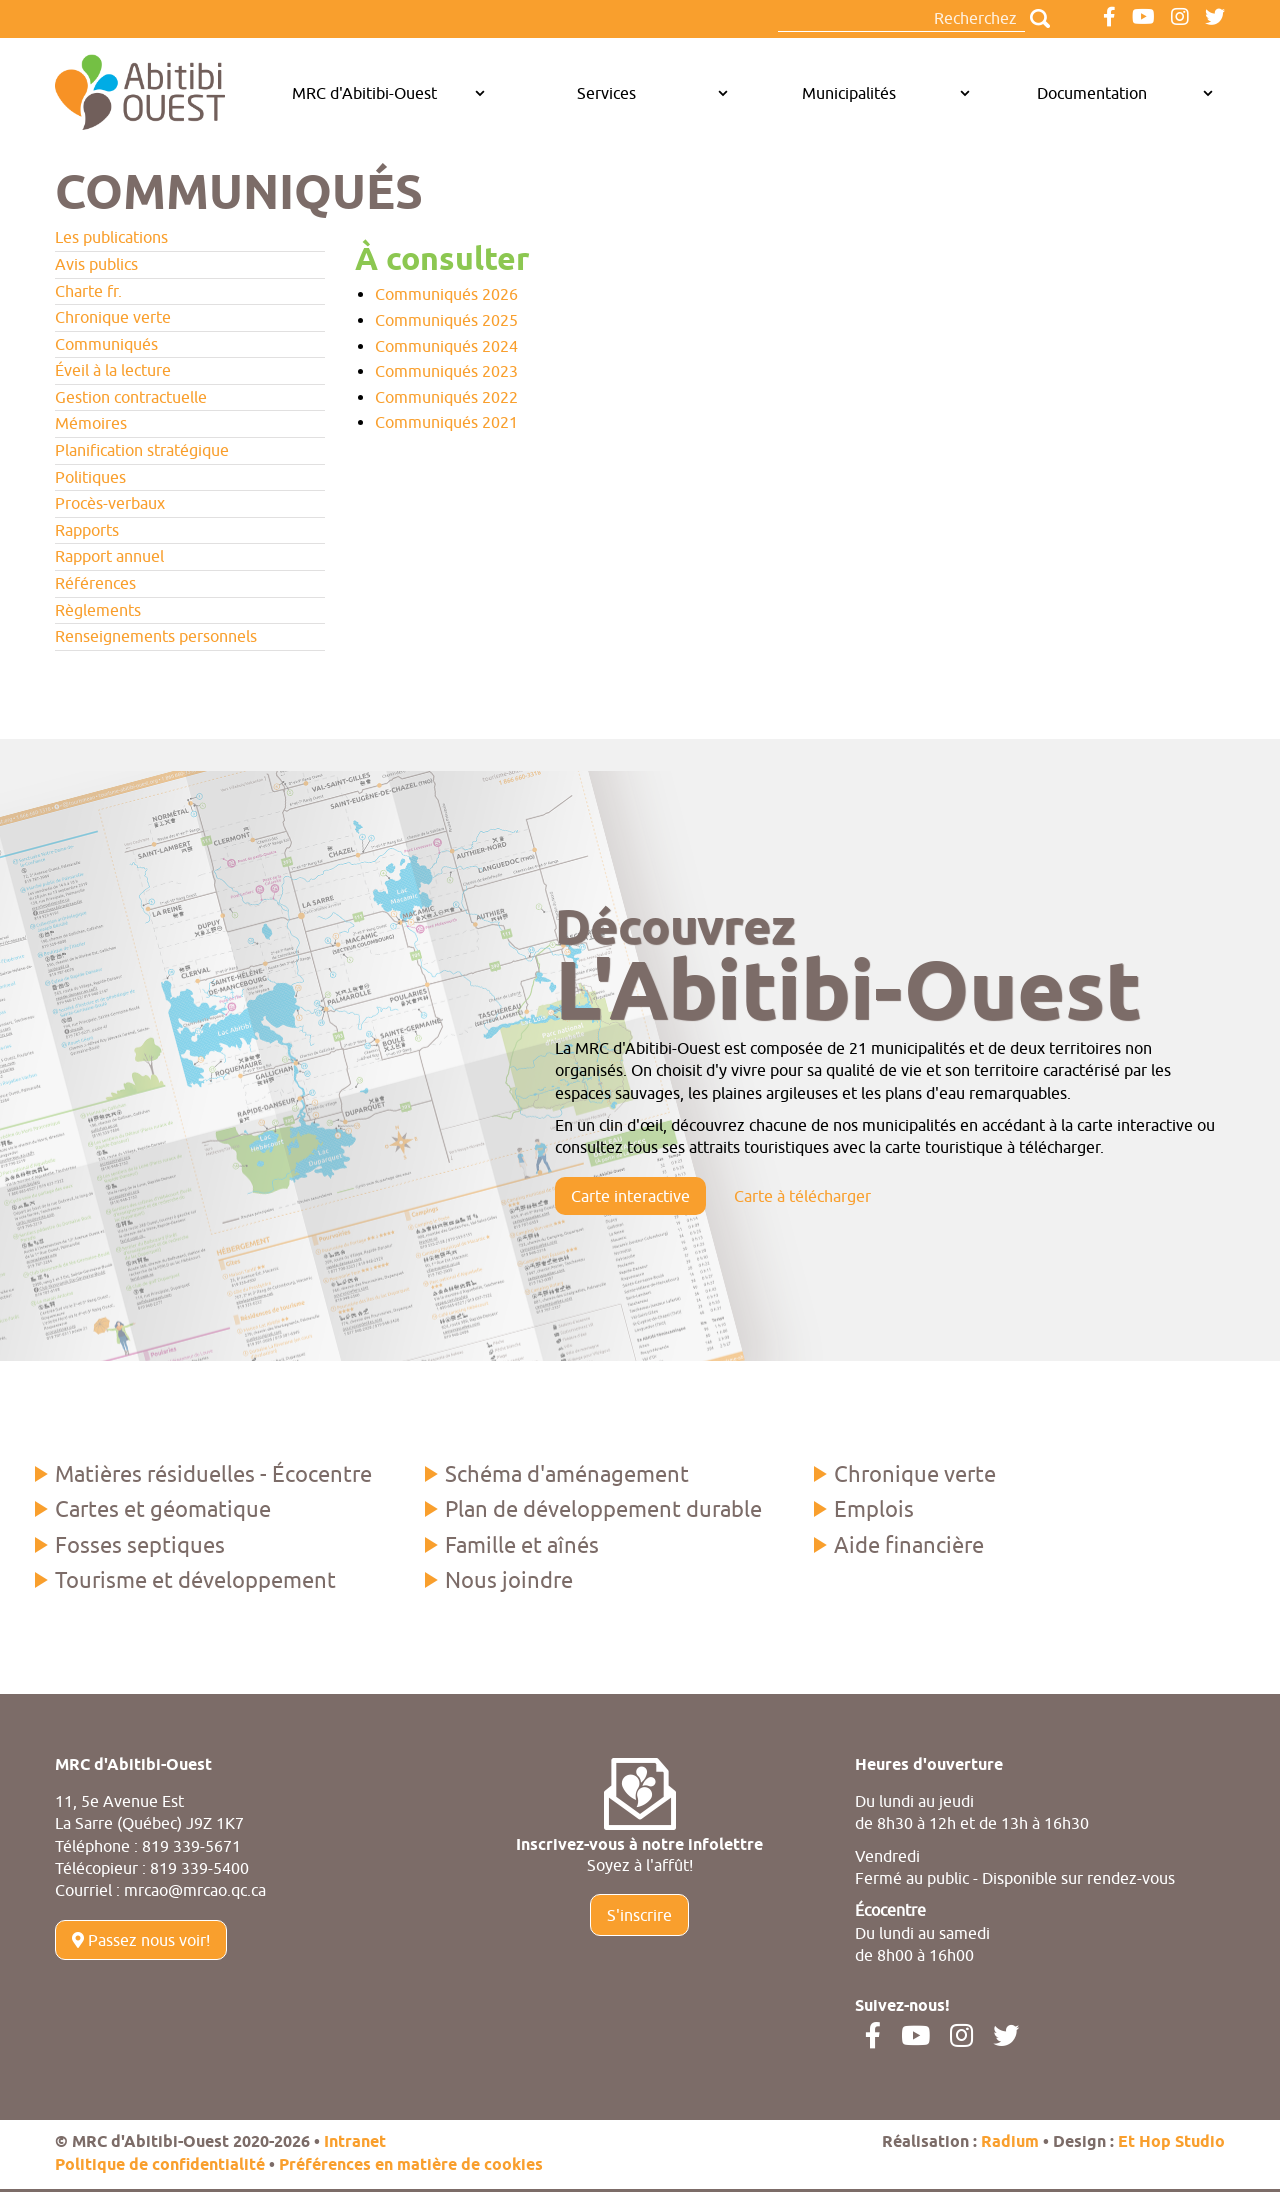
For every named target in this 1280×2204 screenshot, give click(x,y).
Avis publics (96, 264)
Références (95, 583)
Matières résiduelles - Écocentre (213, 1474)
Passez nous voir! (141, 1940)
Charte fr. (88, 291)
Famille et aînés (522, 1545)
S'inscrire (639, 1915)
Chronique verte (113, 317)
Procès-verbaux (110, 503)
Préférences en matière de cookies (411, 2165)
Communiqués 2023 (446, 371)
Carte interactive (630, 1196)
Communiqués (106, 344)
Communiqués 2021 (446, 422)
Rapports (87, 530)
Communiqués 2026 (446, 294)
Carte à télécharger (802, 1196)
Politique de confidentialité (160, 2165)
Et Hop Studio (1171, 2142)
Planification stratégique (142, 450)
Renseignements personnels (156, 636)
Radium (1010, 2142)
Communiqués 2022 (446, 397)
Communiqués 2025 (446, 320)
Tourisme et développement (195, 1580)
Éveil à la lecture (113, 370)
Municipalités (849, 93)
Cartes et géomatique (163, 1509)
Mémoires (91, 423)
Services (606, 93)
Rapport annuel (109, 556)
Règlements (98, 610)
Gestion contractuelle (131, 397)
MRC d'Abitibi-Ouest (364, 93)
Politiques (90, 477)
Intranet (355, 2142)
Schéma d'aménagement (567, 1474)
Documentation (1092, 93)
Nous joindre (509, 1580)
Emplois (874, 1509)
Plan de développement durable (603, 1509)
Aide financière (909, 1545)
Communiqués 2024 (446, 346)
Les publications (111, 237)
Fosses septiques (140, 1545)
